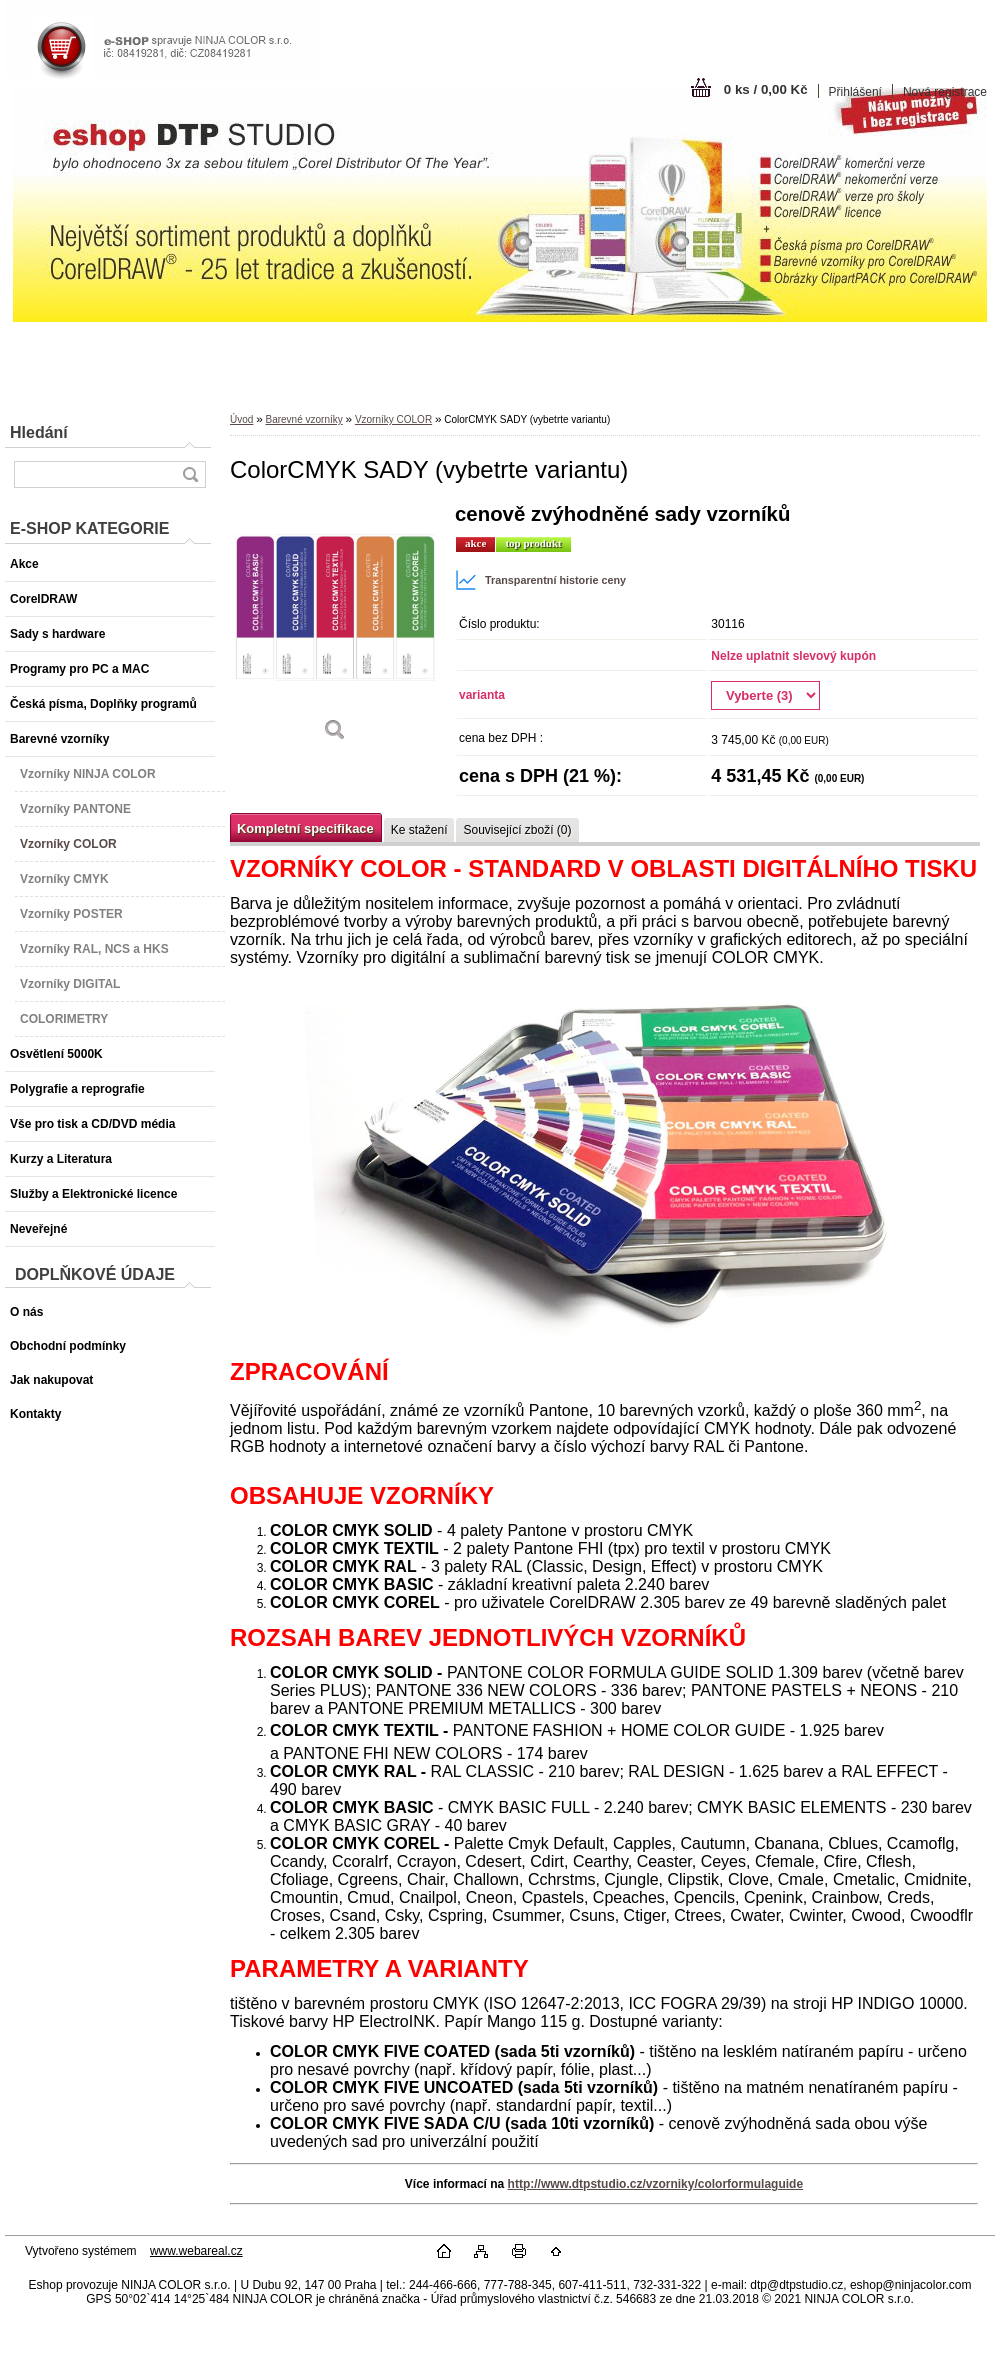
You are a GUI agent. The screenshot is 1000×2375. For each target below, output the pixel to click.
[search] (190, 474)
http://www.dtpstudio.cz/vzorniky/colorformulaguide (656, 2184)
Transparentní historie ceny (540, 580)
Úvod (241, 419)
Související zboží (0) (517, 830)
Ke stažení (419, 830)
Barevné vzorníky (303, 419)
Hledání (39, 432)
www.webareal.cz (196, 2251)
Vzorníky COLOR (393, 419)
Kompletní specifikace (305, 828)
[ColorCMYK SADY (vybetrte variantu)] (335, 629)
